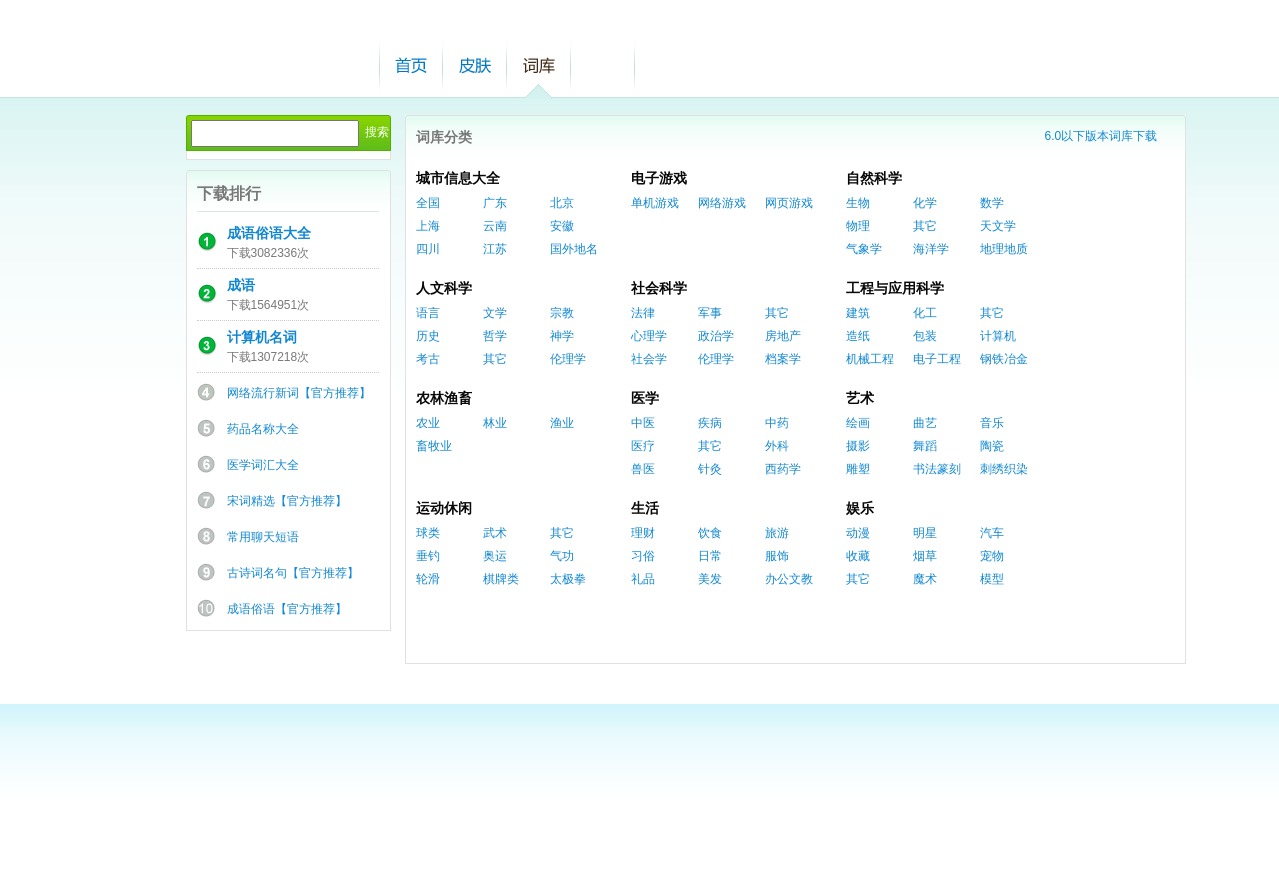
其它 (925, 226)
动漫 (858, 533)
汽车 (992, 533)
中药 (777, 423)
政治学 (716, 336)
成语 (241, 285)
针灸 (710, 469)
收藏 (858, 556)
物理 (858, 226)
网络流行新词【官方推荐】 (299, 393)
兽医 (643, 469)
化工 (925, 313)
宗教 (562, 313)
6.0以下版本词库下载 (1101, 136)
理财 (643, 533)
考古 (428, 359)
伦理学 (568, 359)
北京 (562, 203)
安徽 (562, 226)
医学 (645, 398)
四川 (428, 249)
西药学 (783, 469)
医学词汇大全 (263, 465)
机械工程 (870, 359)
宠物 (992, 556)
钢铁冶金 (1004, 359)
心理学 (649, 336)
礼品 (643, 579)
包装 (925, 336)
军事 (710, 313)
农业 (428, 423)
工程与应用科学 (895, 288)
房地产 (783, 336)
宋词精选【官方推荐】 (287, 501)
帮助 (603, 65)
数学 (992, 203)
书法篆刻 (937, 469)
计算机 (998, 336)
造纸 (858, 336)
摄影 (858, 446)
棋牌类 (501, 579)
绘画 (858, 423)
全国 (428, 203)
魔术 (925, 579)
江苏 (495, 249)
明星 (925, 533)
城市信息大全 (458, 178)
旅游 (777, 533)
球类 (428, 533)
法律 (643, 313)
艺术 (860, 398)
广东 (495, 203)
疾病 (710, 423)
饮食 (710, 533)
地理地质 (1004, 249)
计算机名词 (262, 337)
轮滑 (428, 579)
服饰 (777, 556)
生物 (858, 203)
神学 (562, 336)
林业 (495, 423)
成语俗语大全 (269, 233)
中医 (643, 423)
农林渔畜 (444, 398)
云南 (495, 226)
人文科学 (444, 288)
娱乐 (860, 508)
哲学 (495, 336)
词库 (539, 65)
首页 (411, 65)
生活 (645, 508)
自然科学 (874, 178)
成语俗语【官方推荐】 (287, 609)
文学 (495, 313)
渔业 (562, 423)
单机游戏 (655, 203)
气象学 (864, 249)
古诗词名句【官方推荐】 (293, 573)
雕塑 (858, 469)
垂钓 (428, 556)
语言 (428, 313)
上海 (428, 226)
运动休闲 (444, 508)
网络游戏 (722, 203)
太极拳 (568, 579)
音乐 (992, 423)
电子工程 (937, 359)
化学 (925, 203)
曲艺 (925, 423)
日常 (710, 556)
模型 (992, 579)
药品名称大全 (263, 429)
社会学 (649, 359)
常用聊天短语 (263, 537)
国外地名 (574, 249)
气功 (562, 556)
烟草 (925, 556)
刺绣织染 (1004, 469)
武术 (495, 533)
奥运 (495, 556)
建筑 (858, 313)
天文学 (998, 226)
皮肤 (475, 65)
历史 (428, 336)
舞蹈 (925, 446)
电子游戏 (659, 178)
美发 (710, 579)
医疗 (643, 446)
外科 (777, 446)
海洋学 (931, 249)
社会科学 (659, 288)
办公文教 (789, 579)
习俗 (643, 556)
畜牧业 (434, 446)
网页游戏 (789, 203)
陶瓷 (992, 446)
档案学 (783, 359)
